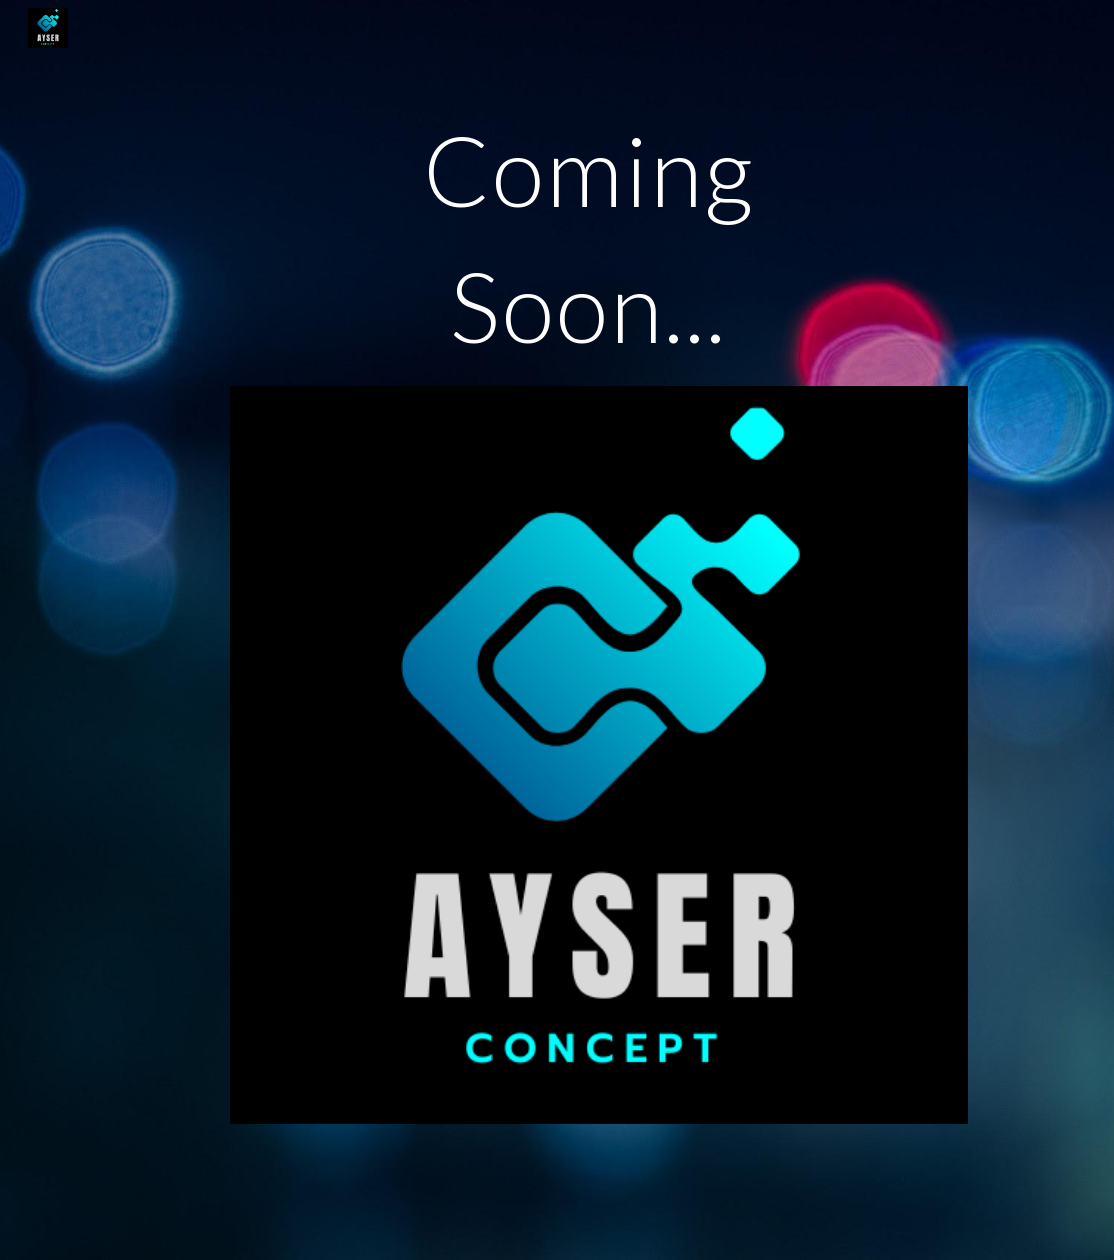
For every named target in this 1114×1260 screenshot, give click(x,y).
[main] (599, 247)
